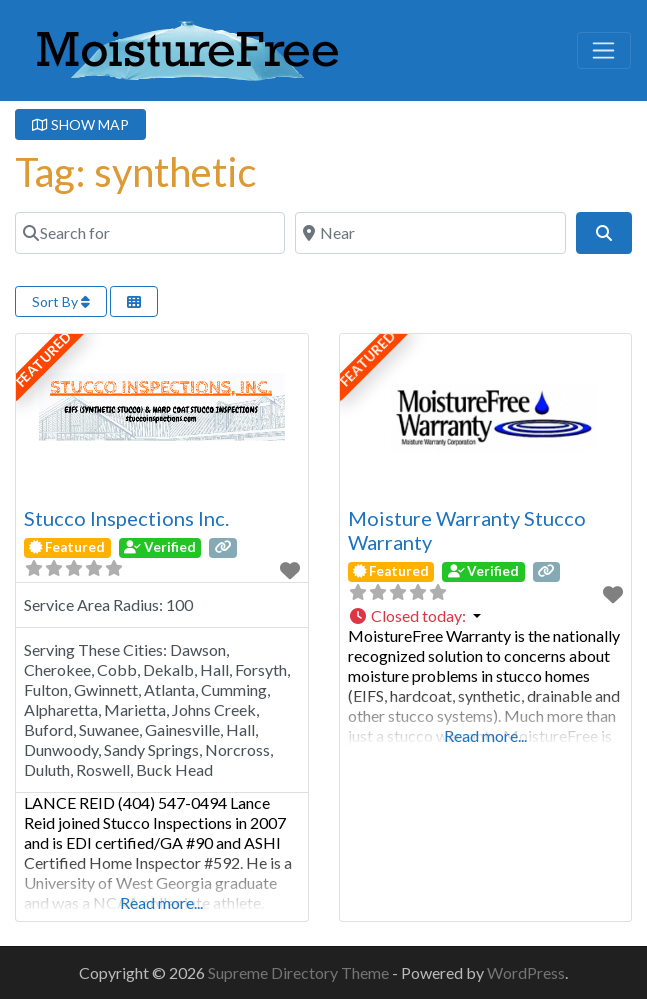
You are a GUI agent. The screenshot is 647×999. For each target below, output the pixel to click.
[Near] (430, 233)
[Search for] (150, 233)
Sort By (61, 301)
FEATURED (44, 360)
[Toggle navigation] (604, 51)
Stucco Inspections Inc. (126, 518)
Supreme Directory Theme (300, 972)
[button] (486, 616)
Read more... (161, 902)
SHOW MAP (80, 124)
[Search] (604, 233)
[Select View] (134, 301)
